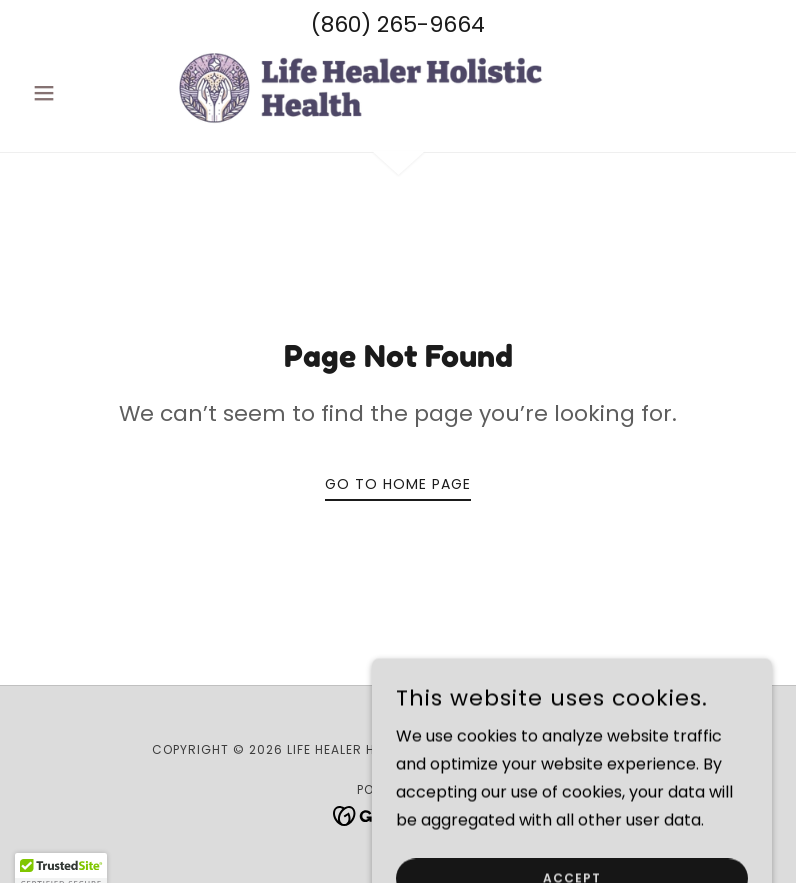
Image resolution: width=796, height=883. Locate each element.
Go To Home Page (398, 484)
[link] (398, 89)
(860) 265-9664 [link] (398, 24)
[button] (80, 93)
